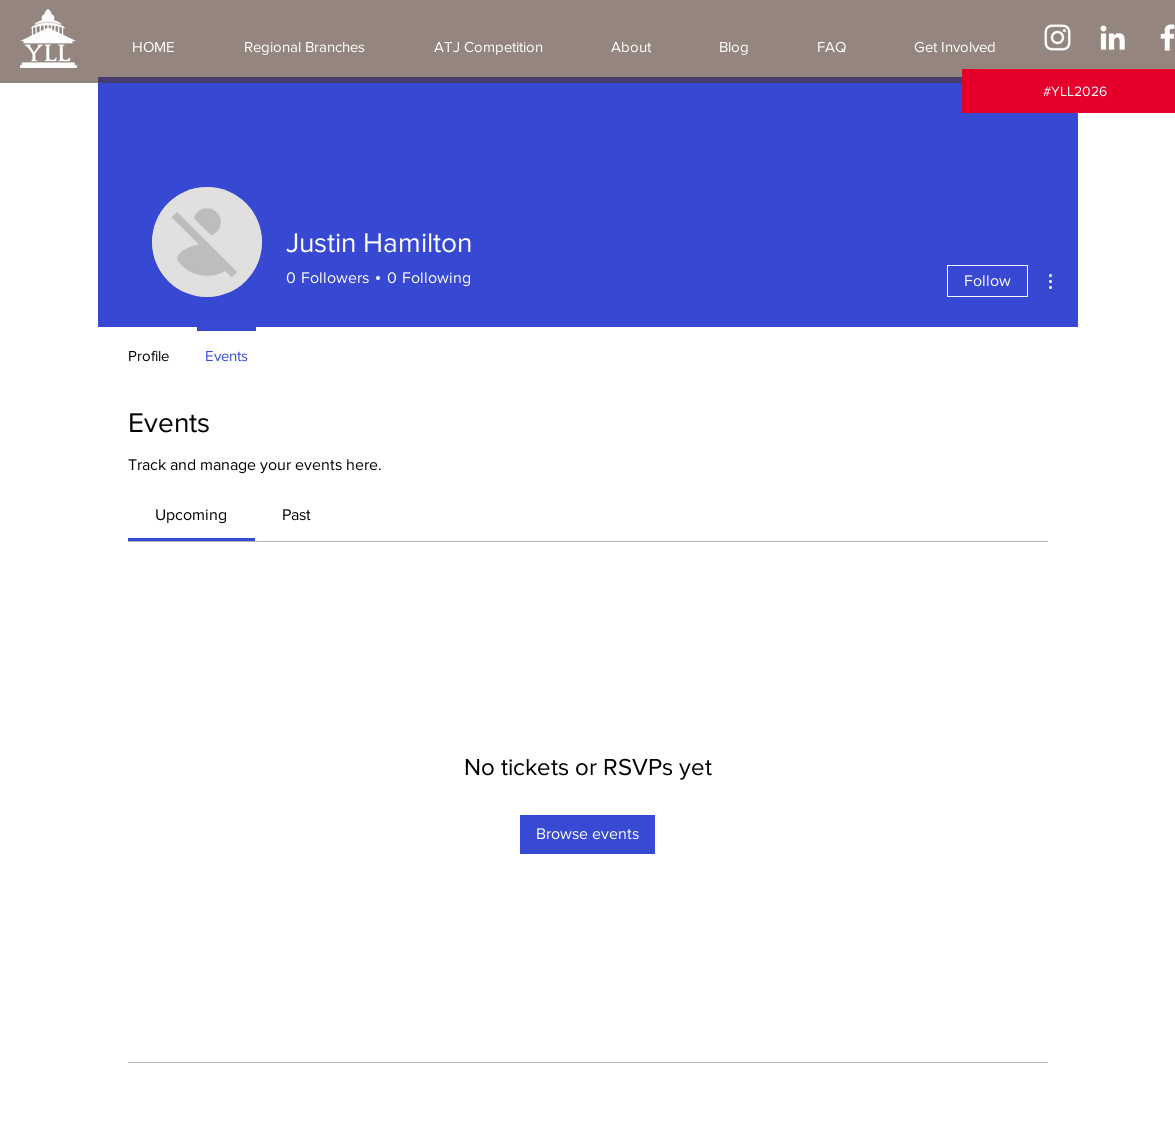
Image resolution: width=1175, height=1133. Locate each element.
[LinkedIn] (1112, 37)
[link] (191, 514)
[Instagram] (1057, 37)
